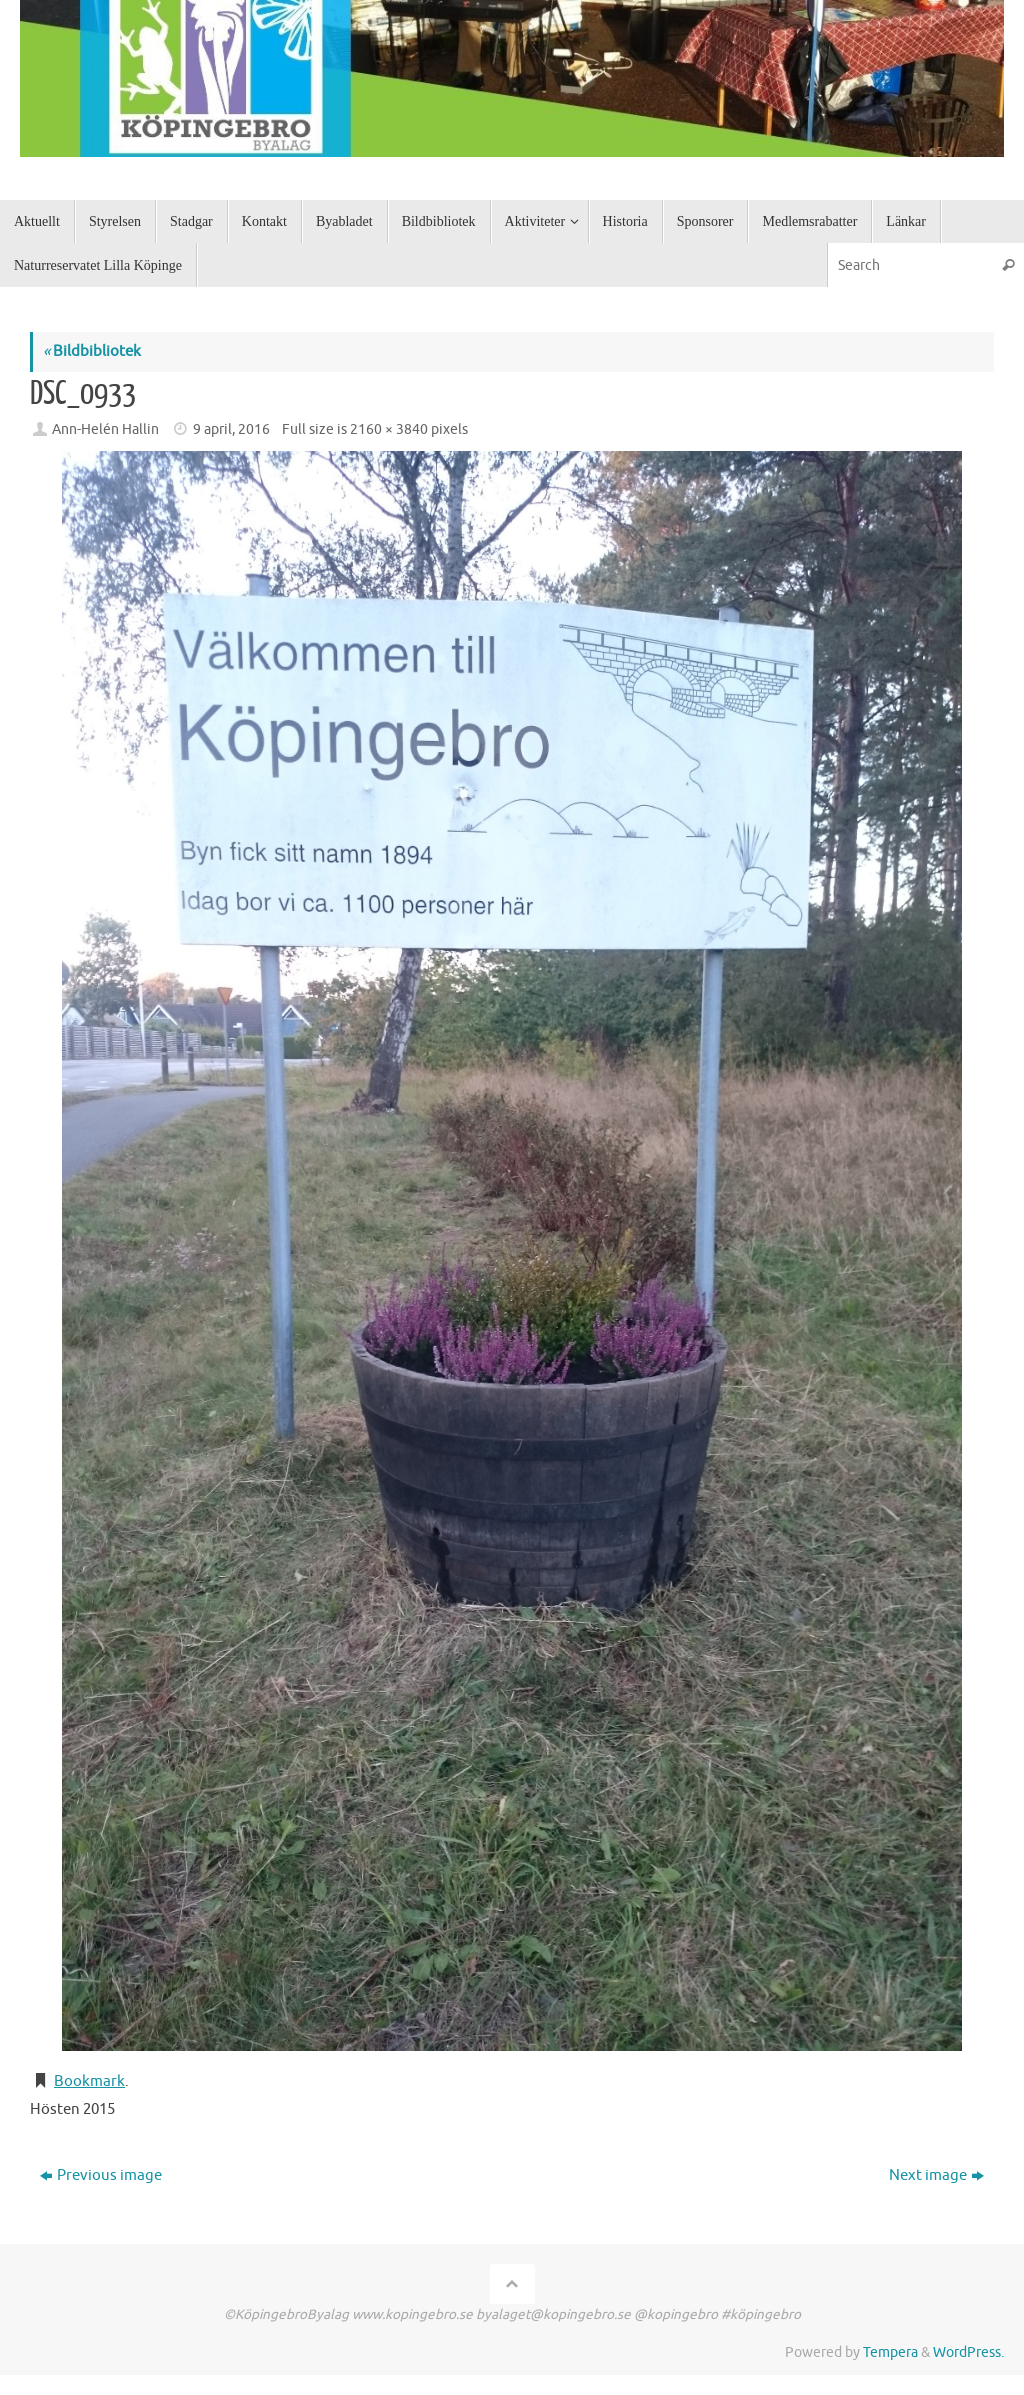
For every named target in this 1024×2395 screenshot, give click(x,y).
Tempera (890, 2352)
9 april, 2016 (231, 429)
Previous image (101, 2175)
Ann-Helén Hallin (105, 429)
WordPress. (968, 2352)
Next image (936, 2175)
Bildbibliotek (92, 351)
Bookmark (89, 2081)
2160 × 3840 (389, 429)
